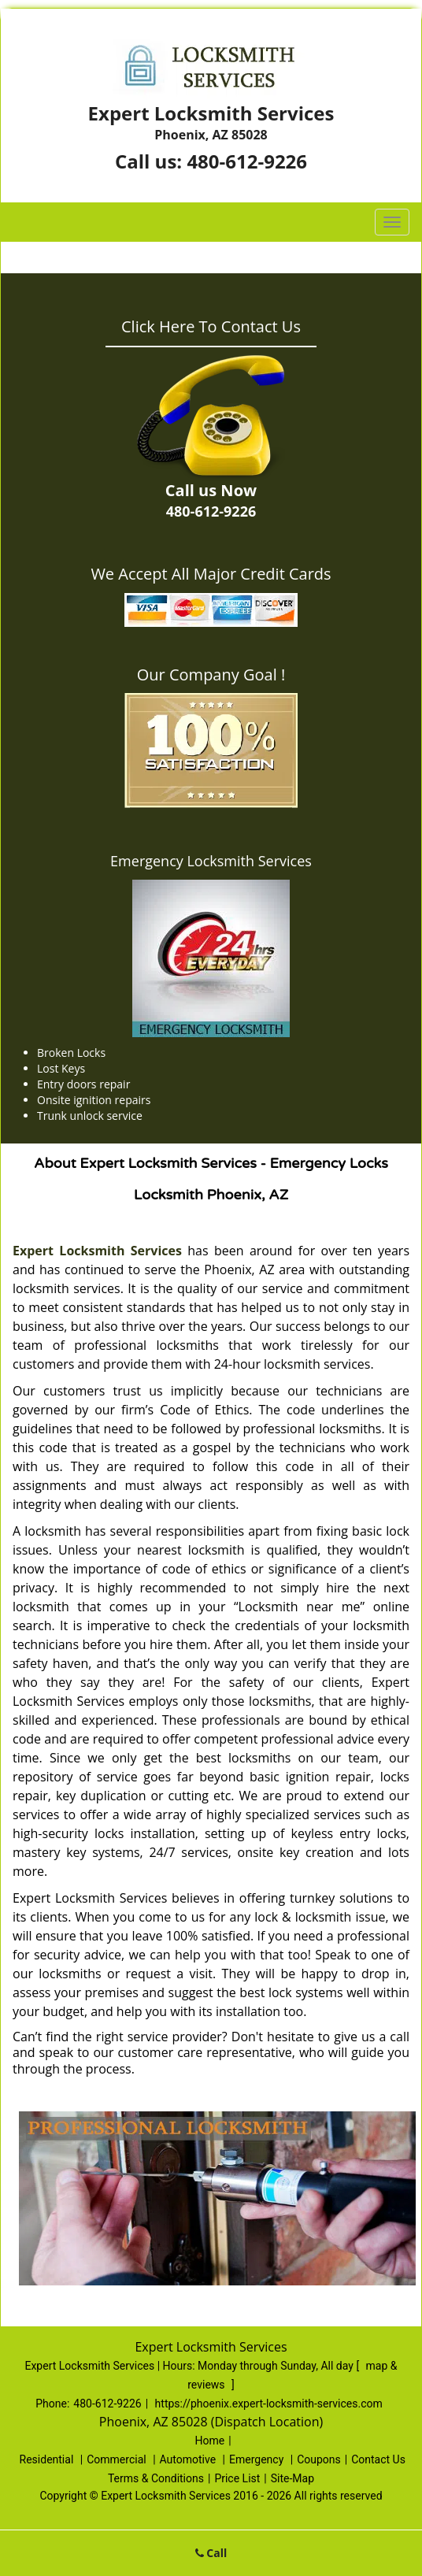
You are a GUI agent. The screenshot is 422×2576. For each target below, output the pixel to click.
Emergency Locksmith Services (211, 860)
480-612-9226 (247, 161)
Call (211, 2552)
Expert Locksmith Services (97, 1250)
